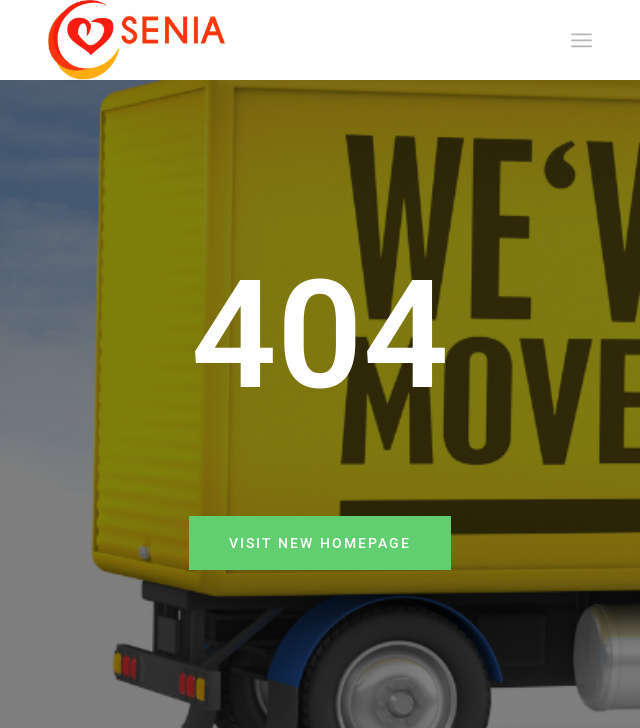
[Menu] (581, 40)
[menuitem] (581, 40)
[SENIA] (265, 40)
